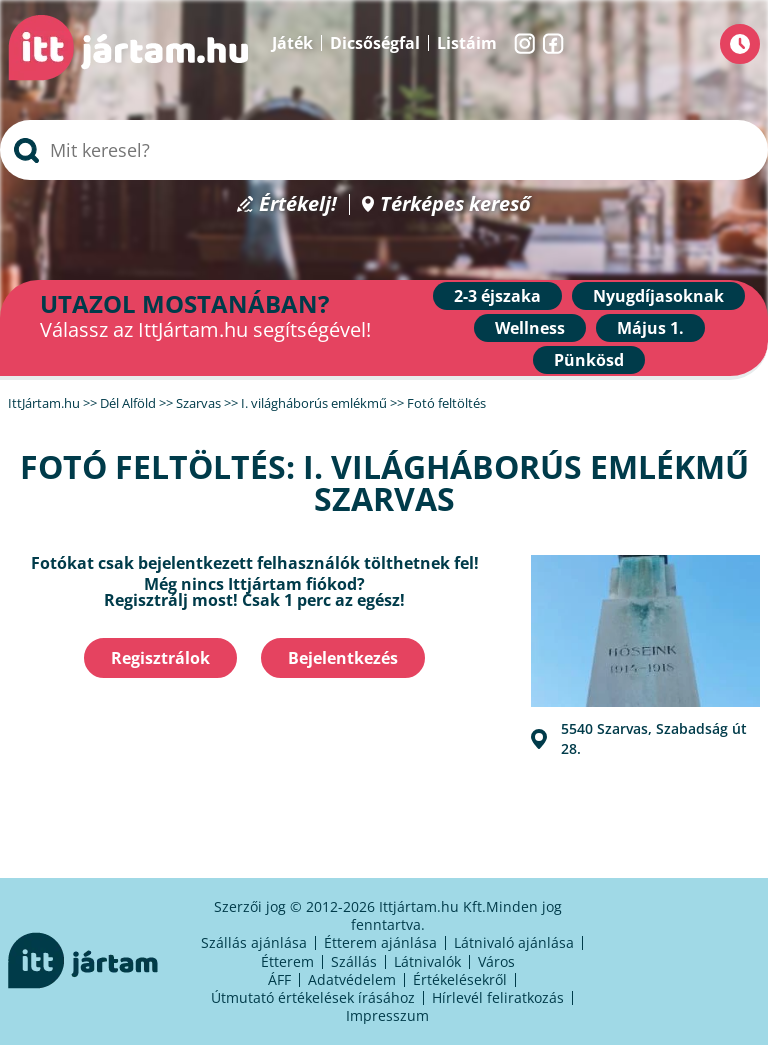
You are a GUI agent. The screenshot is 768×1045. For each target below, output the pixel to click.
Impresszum (387, 1015)
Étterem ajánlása (380, 942)
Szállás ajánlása (254, 942)
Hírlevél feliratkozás (498, 997)
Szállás (354, 961)
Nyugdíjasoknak (658, 296)
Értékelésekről (460, 979)
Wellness (530, 328)
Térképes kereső (455, 204)
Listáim (467, 43)
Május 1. (650, 328)
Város (496, 961)
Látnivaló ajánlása (514, 942)
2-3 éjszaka (497, 296)
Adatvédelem (352, 979)
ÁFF (279, 979)
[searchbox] (384, 150)
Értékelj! (298, 204)
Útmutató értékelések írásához (313, 997)
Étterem (287, 961)
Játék (292, 43)
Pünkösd (589, 360)
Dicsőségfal (375, 43)
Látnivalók (427, 961)
